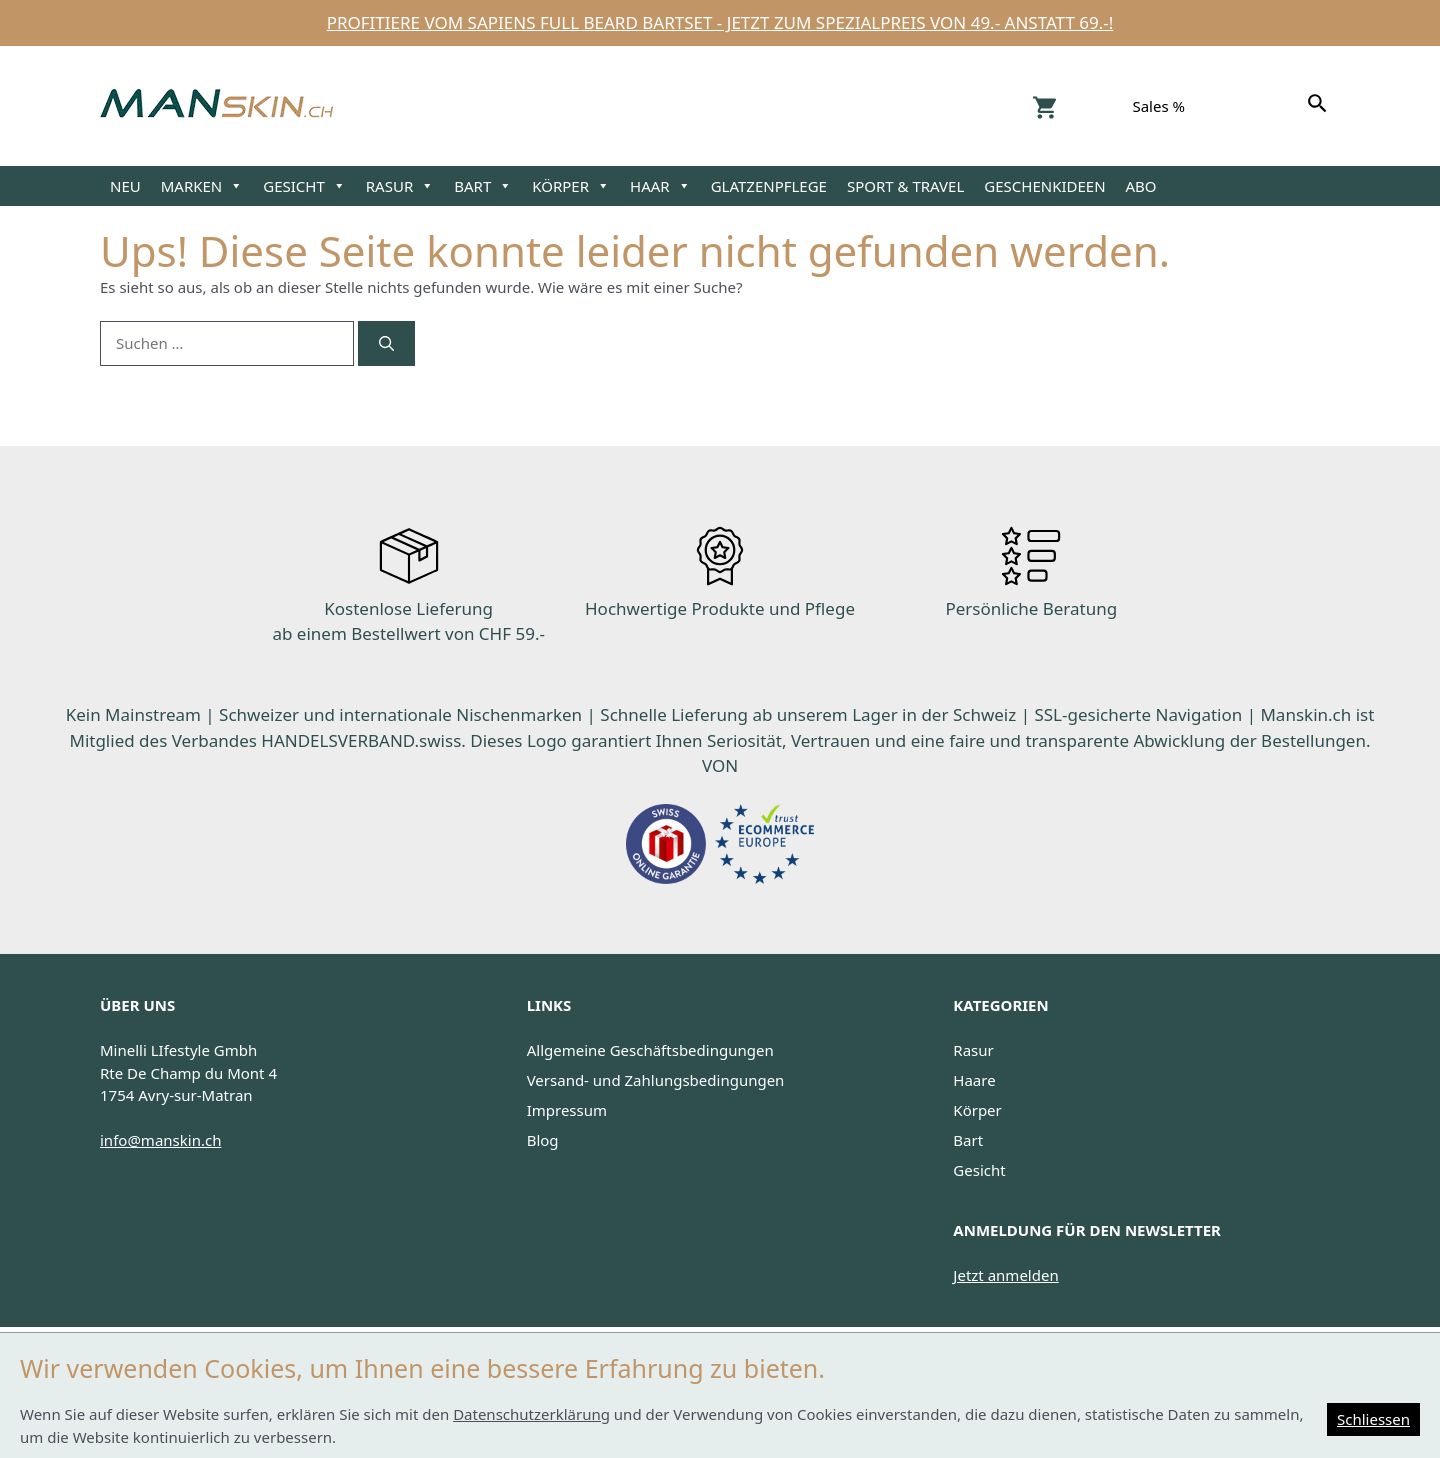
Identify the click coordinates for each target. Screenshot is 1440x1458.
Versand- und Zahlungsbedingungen (656, 1080)
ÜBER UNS (137, 1005)
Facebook (1257, 105)
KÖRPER (571, 186)
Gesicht (979, 1170)
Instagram (1222, 105)
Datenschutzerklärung (531, 1414)
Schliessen (1373, 1419)
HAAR (660, 186)
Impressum (567, 1110)
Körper (977, 1110)
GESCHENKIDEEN (1044, 186)
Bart (968, 1140)
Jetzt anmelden (1005, 1275)
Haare (974, 1080)
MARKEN (202, 186)
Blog (543, 1140)
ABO (1141, 186)
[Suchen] (1320, 106)
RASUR (400, 186)
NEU (125, 186)
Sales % (1158, 106)
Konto (1094, 105)
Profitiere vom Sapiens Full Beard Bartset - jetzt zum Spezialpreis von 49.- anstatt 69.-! (720, 22)
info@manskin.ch (160, 1140)
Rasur (973, 1050)
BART (483, 186)
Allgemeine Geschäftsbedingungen (650, 1050)
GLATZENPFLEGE (769, 186)
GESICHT (304, 186)
